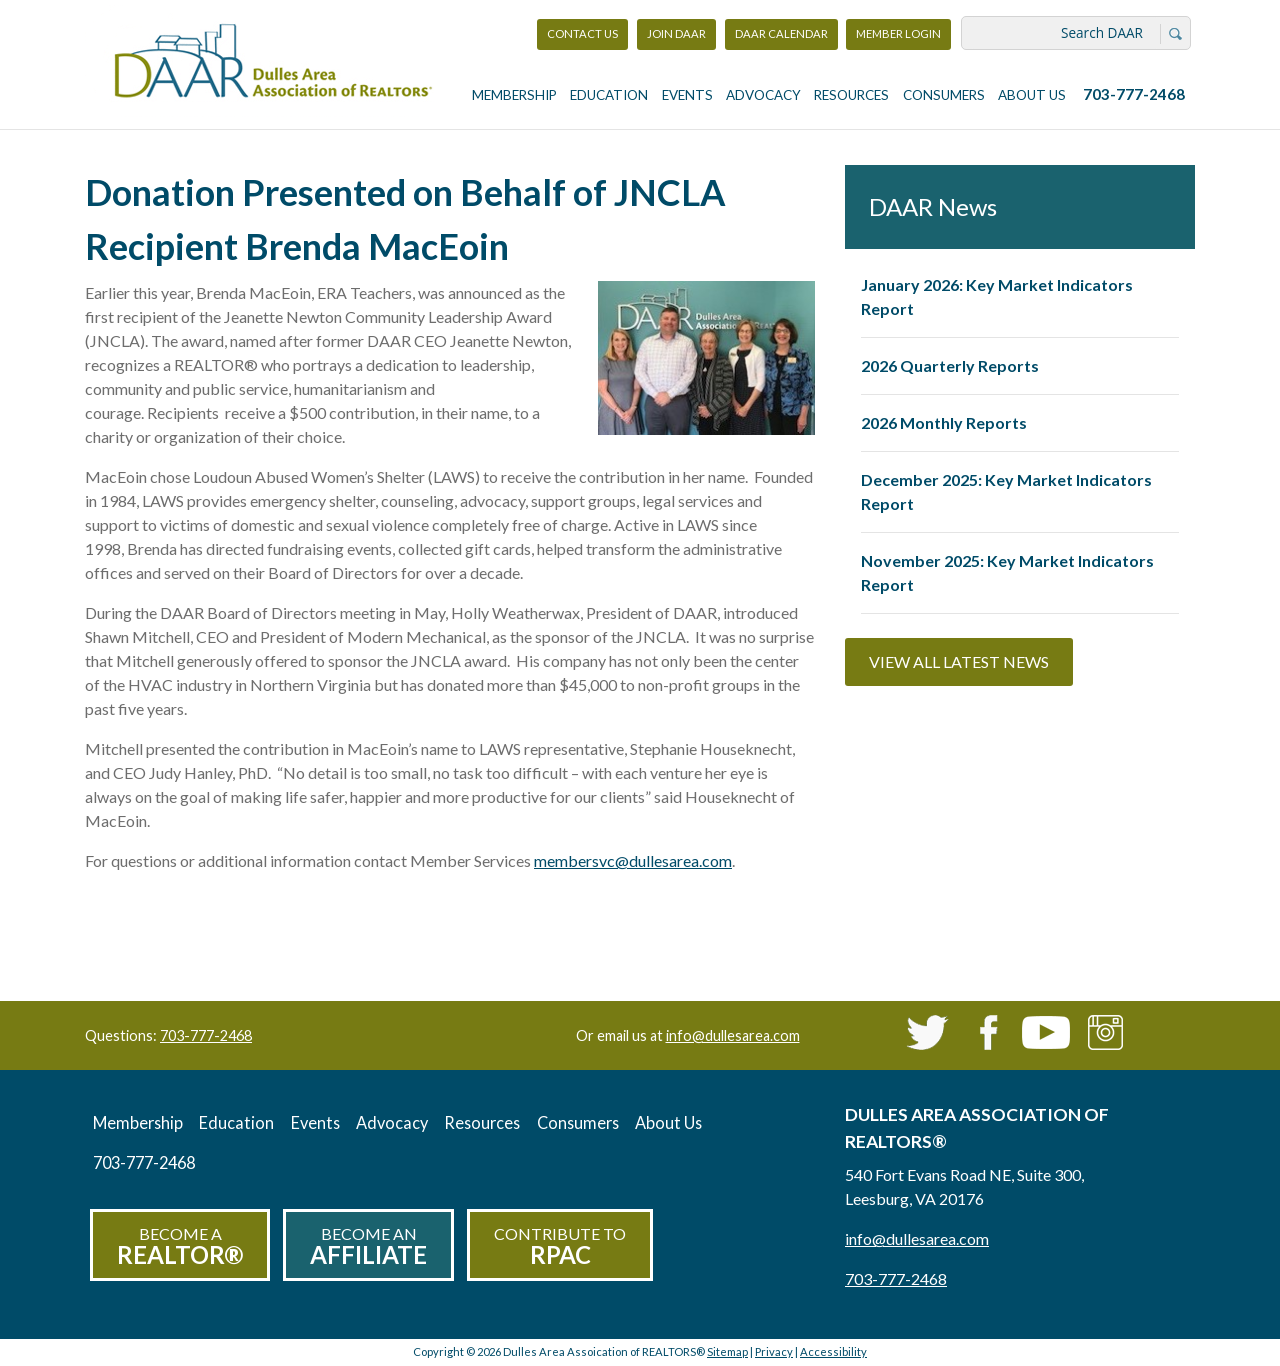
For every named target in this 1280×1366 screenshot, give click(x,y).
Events (687, 95)
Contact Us (582, 33)
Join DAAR (676, 33)
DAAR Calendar (781, 33)
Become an (368, 1246)
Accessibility (833, 1351)
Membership (514, 95)
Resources (851, 95)
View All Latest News (959, 661)
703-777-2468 (1134, 94)
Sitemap (727, 1351)
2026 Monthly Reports (944, 422)
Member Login (898, 38)
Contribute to (560, 1246)
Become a (180, 1246)
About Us (1032, 95)
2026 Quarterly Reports (950, 365)
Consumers (944, 95)
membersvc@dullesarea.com (633, 860)
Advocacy (763, 95)
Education (609, 95)
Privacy (774, 1351)
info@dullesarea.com (733, 1035)
